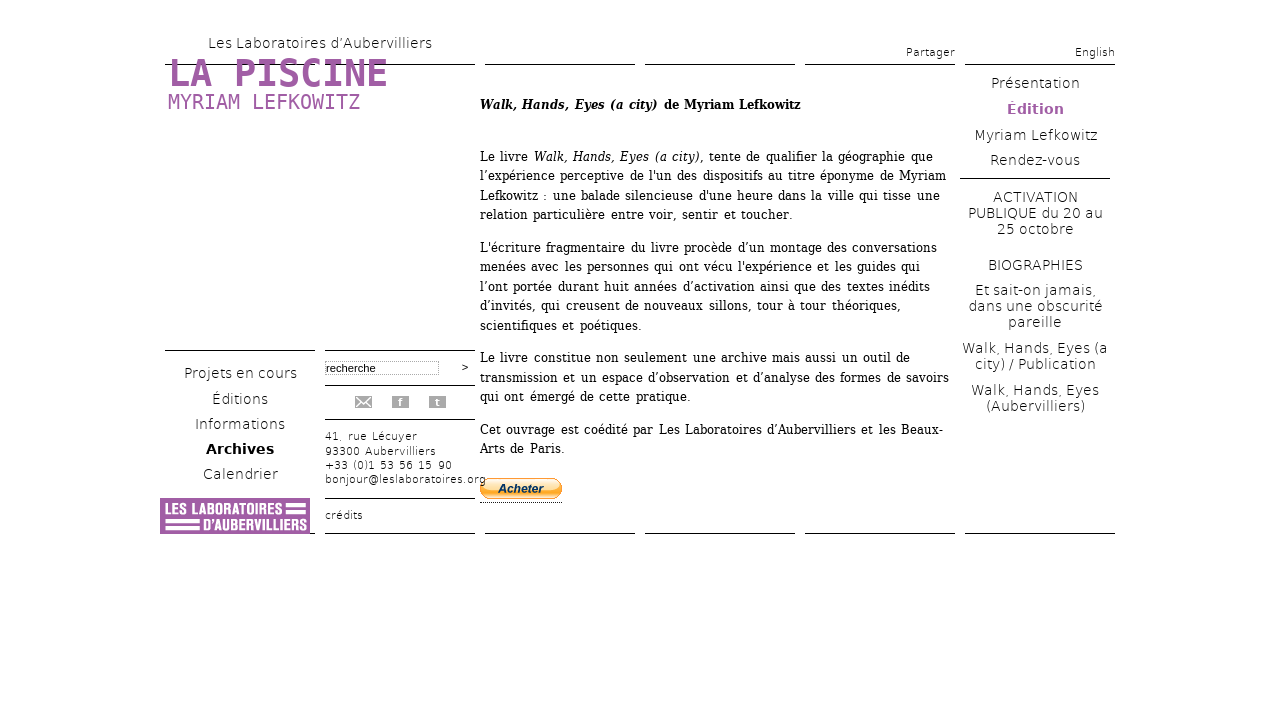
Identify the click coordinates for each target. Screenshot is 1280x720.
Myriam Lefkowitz (264, 102)
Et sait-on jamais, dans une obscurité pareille (1035, 306)
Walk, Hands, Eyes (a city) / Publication (1035, 356)
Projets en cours (240, 373)
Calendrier (240, 474)
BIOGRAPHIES (1035, 265)
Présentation (1035, 83)
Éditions (240, 399)
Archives (240, 449)
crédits (344, 515)
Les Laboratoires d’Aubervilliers (320, 43)
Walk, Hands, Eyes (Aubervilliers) (1035, 398)
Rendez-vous (1035, 160)
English (1095, 52)
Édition (1035, 109)
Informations (240, 424)
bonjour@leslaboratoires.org (405, 479)
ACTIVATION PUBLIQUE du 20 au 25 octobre (1035, 213)
